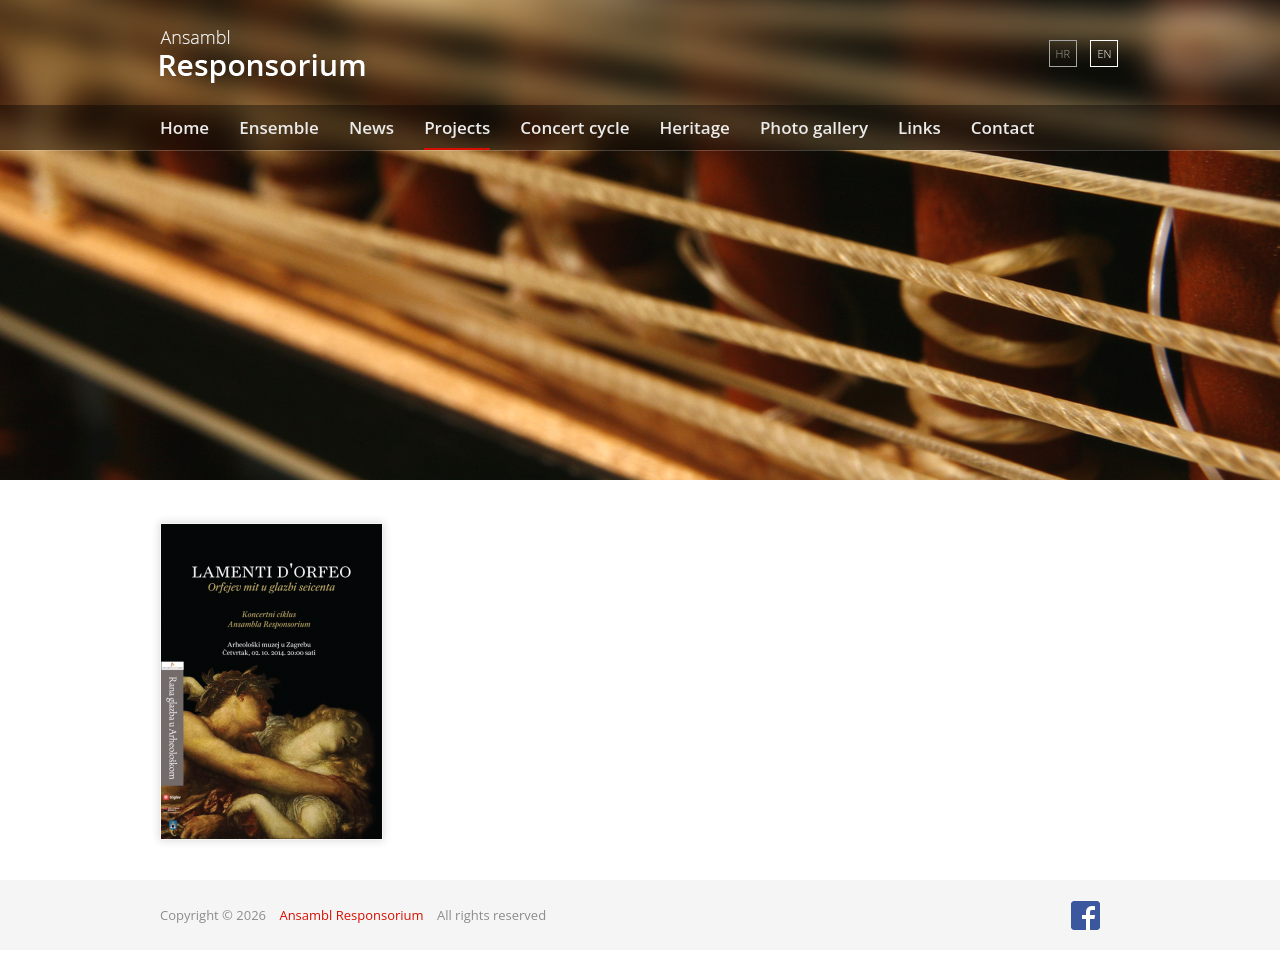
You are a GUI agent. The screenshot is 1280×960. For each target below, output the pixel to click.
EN (1104, 53)
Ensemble (279, 127)
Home (184, 127)
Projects (457, 127)
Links (919, 127)
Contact (1003, 127)
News (371, 127)
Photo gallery (814, 127)
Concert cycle (574, 127)
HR (1063, 53)
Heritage (694, 127)
